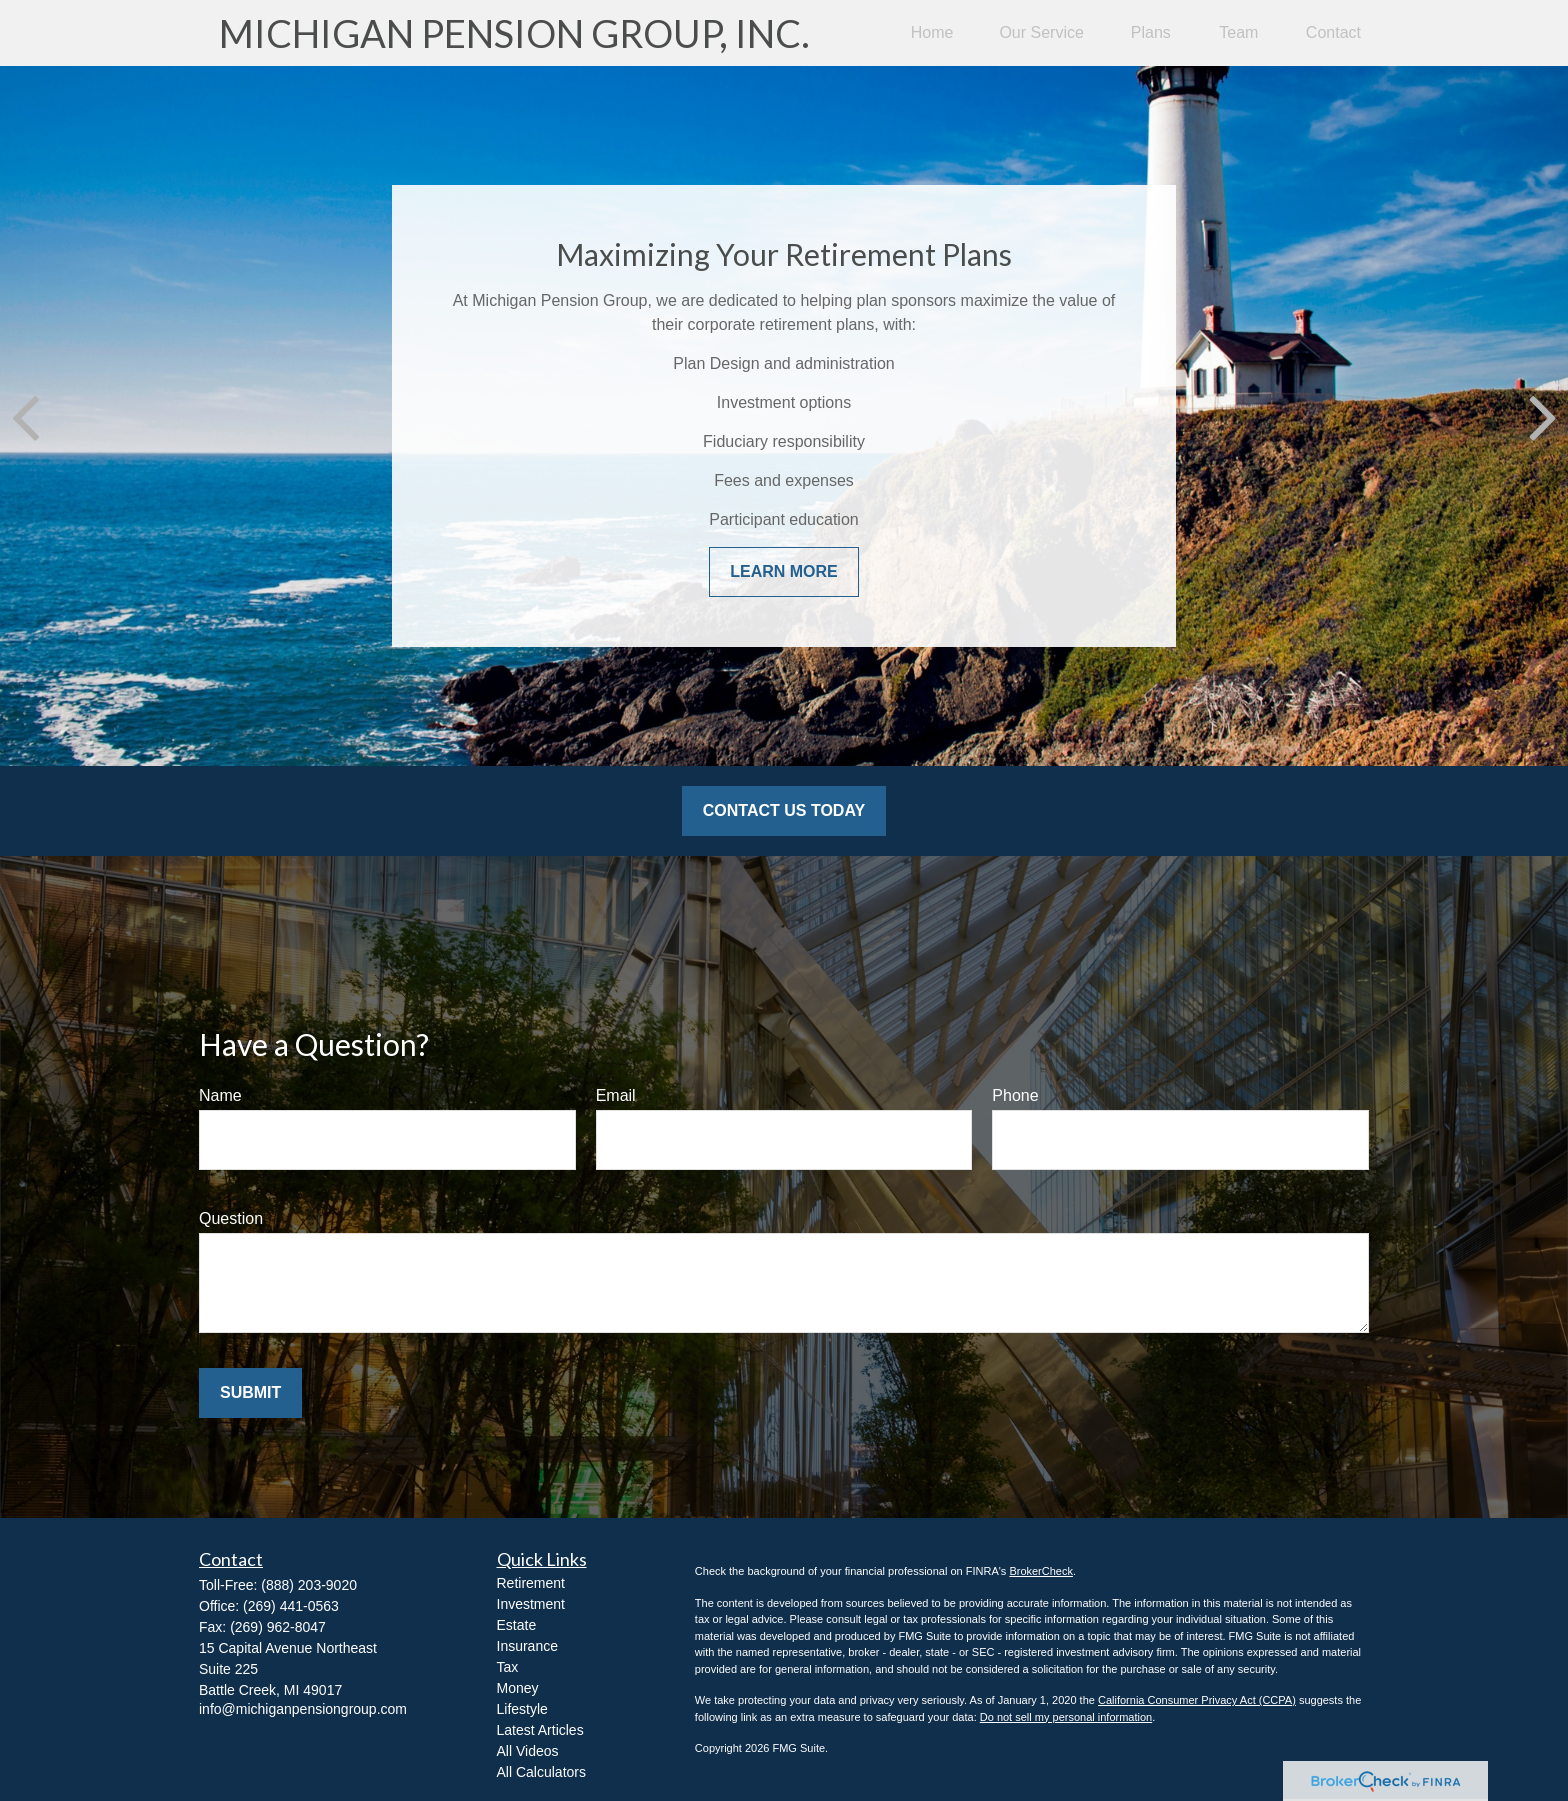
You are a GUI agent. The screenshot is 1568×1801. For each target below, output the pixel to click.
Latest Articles (540, 1730)
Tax (508, 1667)
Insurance (527, 1646)
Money (518, 1688)
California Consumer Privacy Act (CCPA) (1197, 1700)
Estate (517, 1625)
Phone (1015, 1095)
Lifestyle (522, 1709)
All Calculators (541, 1772)
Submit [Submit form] (250, 1392)
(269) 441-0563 (291, 1606)
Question (231, 1218)
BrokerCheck (1041, 1571)
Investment (531, 1604)
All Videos (528, 1751)
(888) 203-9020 (309, 1585)
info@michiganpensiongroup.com (303, 1709)
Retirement (531, 1583)
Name (220, 1095)
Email (616, 1095)
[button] (932, 33)
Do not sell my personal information (1066, 1717)
